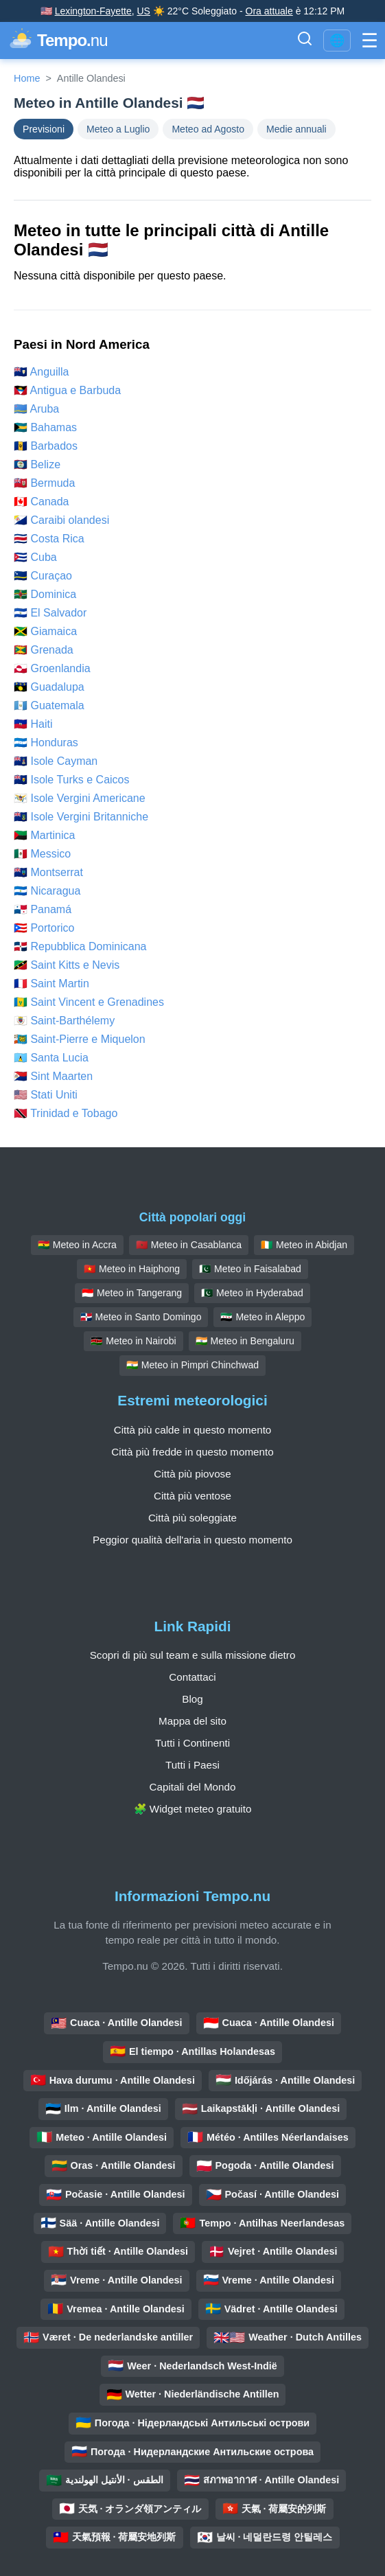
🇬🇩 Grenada (43, 650)
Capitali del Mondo (193, 1787)
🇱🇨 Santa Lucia (51, 1057)
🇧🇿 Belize (37, 464)
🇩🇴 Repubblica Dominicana (80, 946)
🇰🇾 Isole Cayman (55, 761)
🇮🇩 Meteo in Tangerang (132, 1292)
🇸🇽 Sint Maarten (53, 1076)
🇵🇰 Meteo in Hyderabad (252, 1292)
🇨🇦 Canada (41, 501)
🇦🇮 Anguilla (41, 372)
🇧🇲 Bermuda (44, 483)
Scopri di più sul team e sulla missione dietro (193, 1655)
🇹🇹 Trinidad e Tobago (65, 1113)
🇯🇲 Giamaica (45, 631)
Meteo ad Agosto (208, 129)
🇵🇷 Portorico (44, 928)
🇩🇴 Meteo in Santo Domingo (141, 1316)
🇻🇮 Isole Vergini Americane (79, 798)
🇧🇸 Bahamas (45, 427)
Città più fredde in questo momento (192, 1452)
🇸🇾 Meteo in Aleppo (262, 1316)
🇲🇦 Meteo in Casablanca (189, 1244)
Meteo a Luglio (118, 129)
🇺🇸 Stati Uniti (46, 1095)
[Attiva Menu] (369, 41)
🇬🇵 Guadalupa (49, 687)
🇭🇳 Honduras (46, 742)
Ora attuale (269, 10)
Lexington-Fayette (93, 10)
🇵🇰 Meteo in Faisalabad (250, 1268)
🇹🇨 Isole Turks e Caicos (72, 779)
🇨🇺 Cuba (35, 557)
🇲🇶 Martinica (44, 835)
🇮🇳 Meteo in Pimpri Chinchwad (192, 1364)
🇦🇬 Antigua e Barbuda (67, 390)
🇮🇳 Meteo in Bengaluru (245, 1340)
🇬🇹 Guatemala (49, 705)
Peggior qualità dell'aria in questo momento (192, 1539)
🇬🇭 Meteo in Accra (77, 1244)
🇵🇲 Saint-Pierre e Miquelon (79, 1039)
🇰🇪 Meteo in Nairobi (133, 1340)
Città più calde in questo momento (193, 1430)
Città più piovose (192, 1474)
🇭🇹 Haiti (33, 724)
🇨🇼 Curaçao (43, 576)
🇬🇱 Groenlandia (52, 668)
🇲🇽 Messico (42, 854)
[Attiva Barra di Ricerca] (304, 40)
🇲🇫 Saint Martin (51, 983)
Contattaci (192, 1677)
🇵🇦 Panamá (42, 909)
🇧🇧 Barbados (46, 446)
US (143, 10)
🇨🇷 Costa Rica (49, 538)
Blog (192, 1699)
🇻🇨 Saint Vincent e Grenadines (89, 1002)
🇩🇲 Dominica (45, 594)
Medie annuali (296, 129)
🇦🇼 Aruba (36, 409)
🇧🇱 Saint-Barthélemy (64, 1020)
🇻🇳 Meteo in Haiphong (132, 1268)
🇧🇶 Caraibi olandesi (61, 520)
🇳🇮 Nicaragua (47, 891)
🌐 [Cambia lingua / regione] (337, 40)
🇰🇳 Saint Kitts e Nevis (66, 965)
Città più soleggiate (192, 1517)
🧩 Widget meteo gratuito (193, 1809)
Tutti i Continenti (192, 1743)
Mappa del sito (192, 1721)
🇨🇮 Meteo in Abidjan (304, 1244)
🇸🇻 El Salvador (50, 613)
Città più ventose (192, 1496)
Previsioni (44, 129)
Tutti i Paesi (192, 1765)
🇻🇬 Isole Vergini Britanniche (81, 817)
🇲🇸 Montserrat (48, 872)
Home (27, 78)
